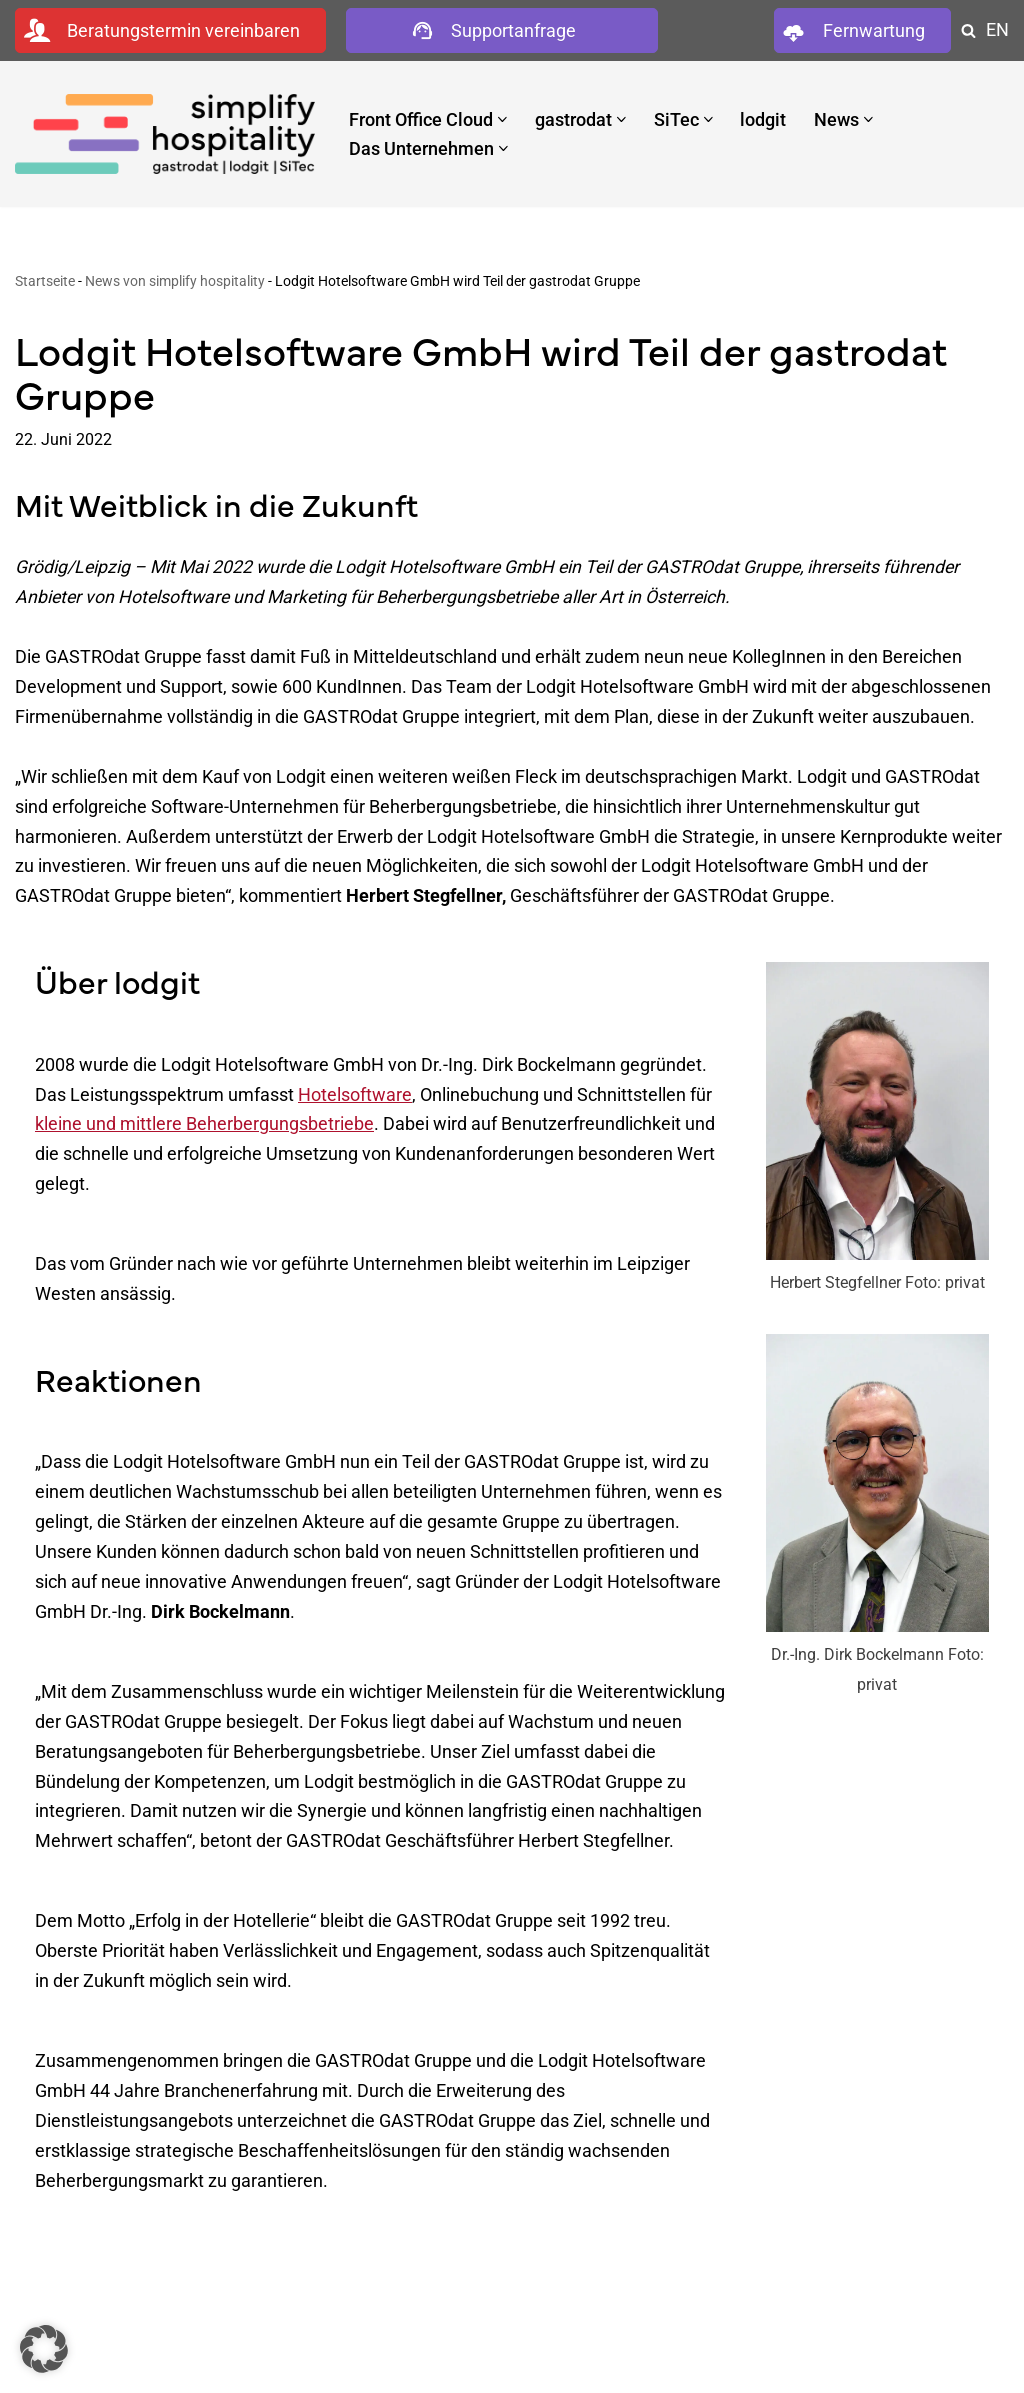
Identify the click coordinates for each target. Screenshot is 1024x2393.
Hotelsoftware (355, 1104)
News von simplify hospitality (175, 282)
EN (997, 29)
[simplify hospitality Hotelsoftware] (165, 134)
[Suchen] (968, 30)
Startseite (45, 282)
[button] (502, 119)
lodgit (764, 118)
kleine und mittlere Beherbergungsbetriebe (204, 1134)
